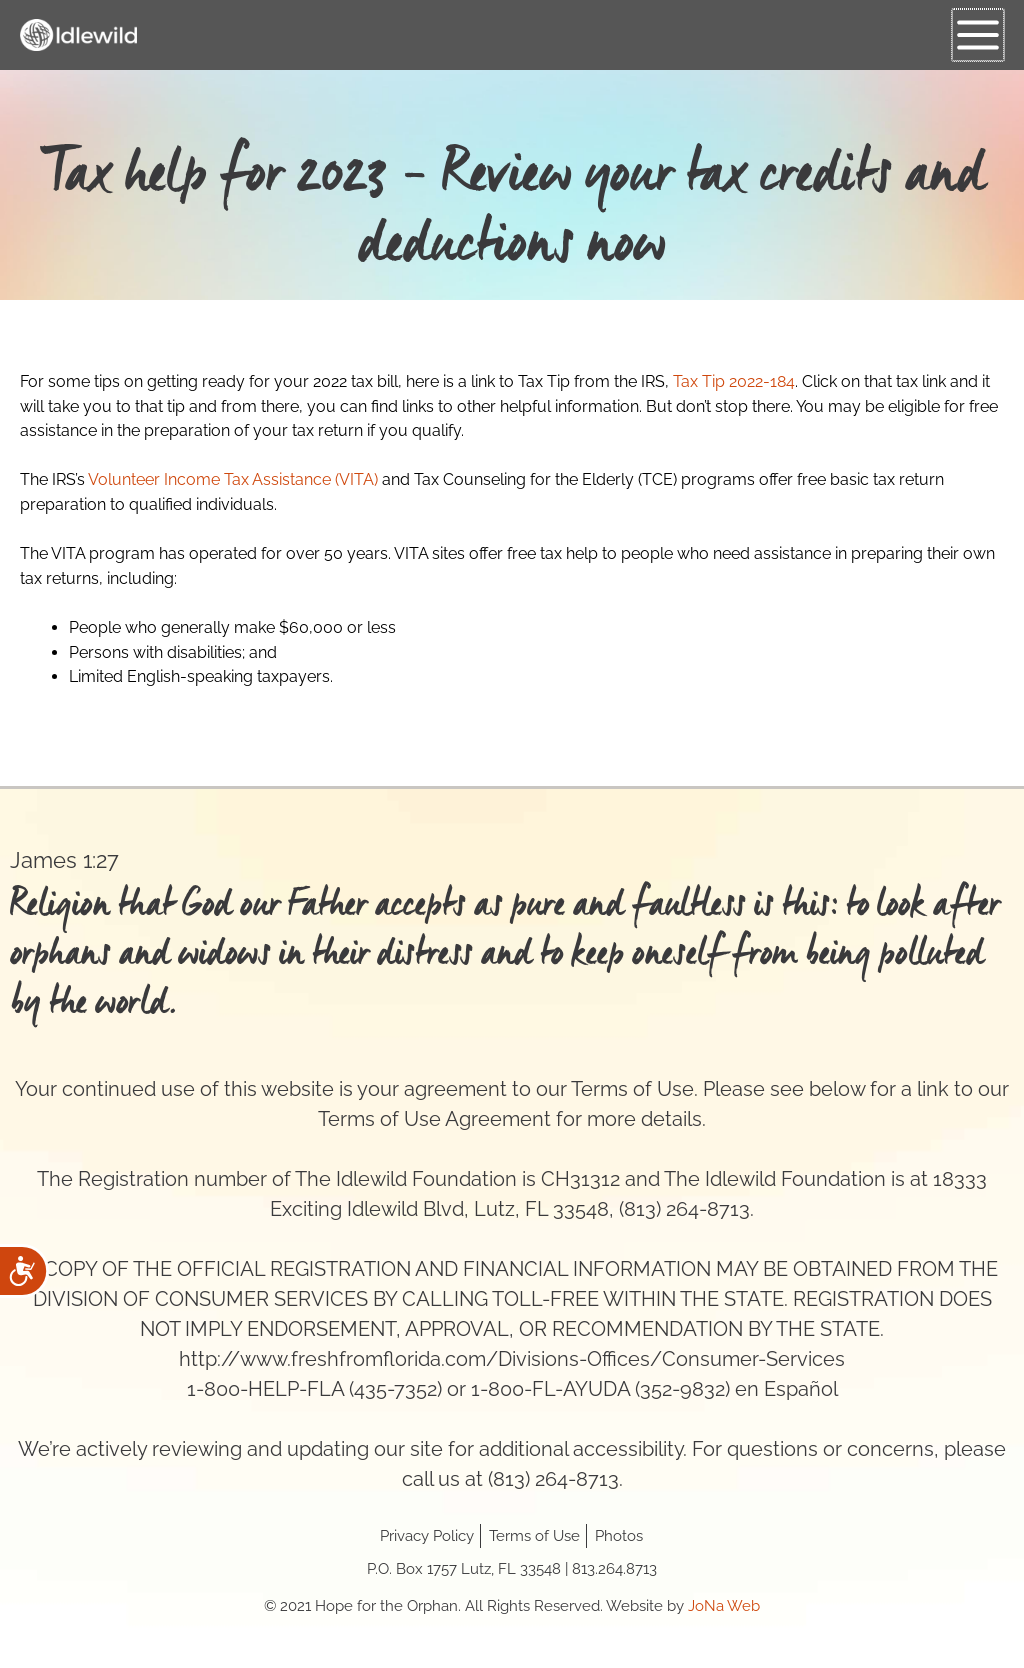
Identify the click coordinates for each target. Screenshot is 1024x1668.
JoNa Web (724, 1605)
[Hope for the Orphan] (80, 35)
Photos (619, 1535)
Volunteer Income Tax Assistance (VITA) (233, 479)
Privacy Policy (427, 1535)
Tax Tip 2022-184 (734, 381)
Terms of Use (534, 1535)
